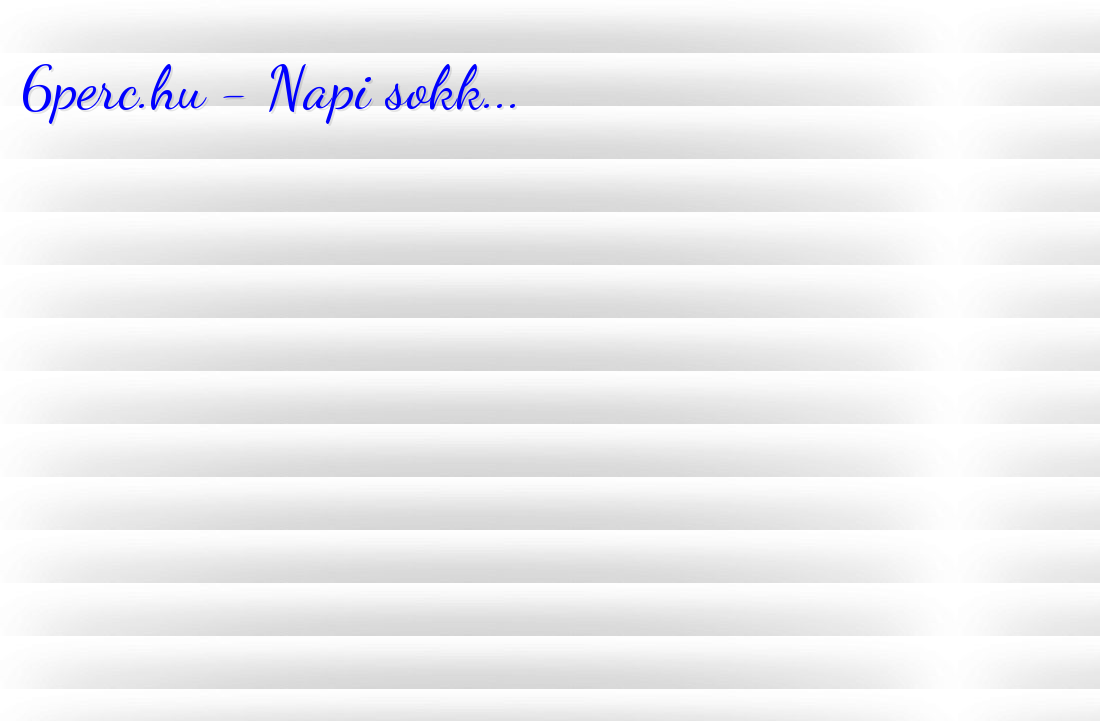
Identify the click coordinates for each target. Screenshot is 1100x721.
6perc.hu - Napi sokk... (271, 88)
